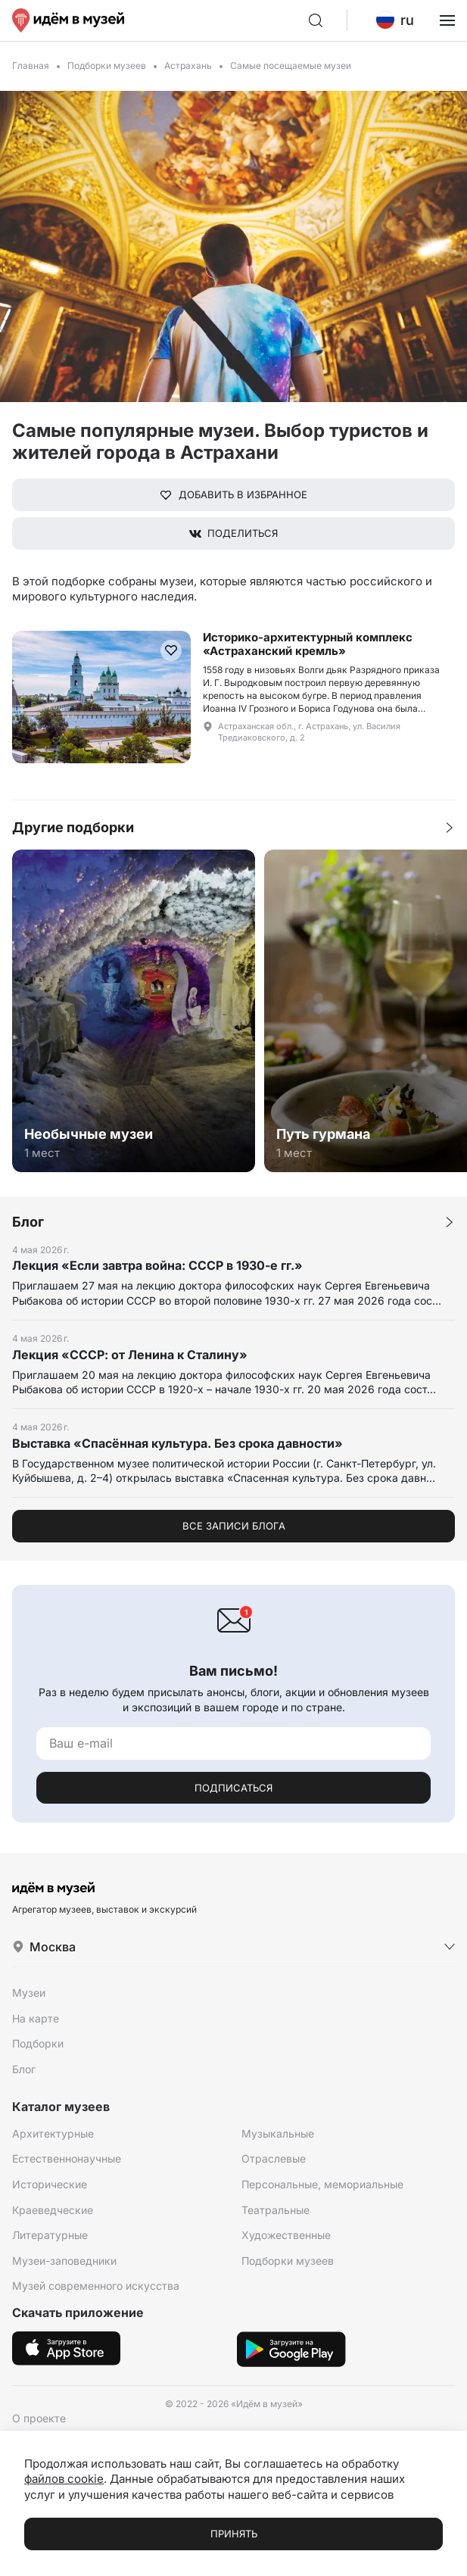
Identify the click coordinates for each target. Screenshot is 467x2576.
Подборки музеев (106, 65)
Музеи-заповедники (64, 2260)
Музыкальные (277, 2133)
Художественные (286, 2234)
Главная (30, 65)
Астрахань (188, 65)
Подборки (38, 2043)
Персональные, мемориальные (322, 2184)
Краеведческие (52, 2209)
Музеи (28, 1992)
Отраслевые (273, 2158)
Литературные (50, 2234)
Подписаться (233, 1788)
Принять (233, 2534)
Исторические (49, 2184)
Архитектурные (53, 2133)
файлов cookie (64, 2479)
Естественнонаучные (66, 2158)
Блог (24, 2069)
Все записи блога (233, 1526)
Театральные (275, 2209)
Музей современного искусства (95, 2285)
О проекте (39, 2418)
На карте (35, 2018)
